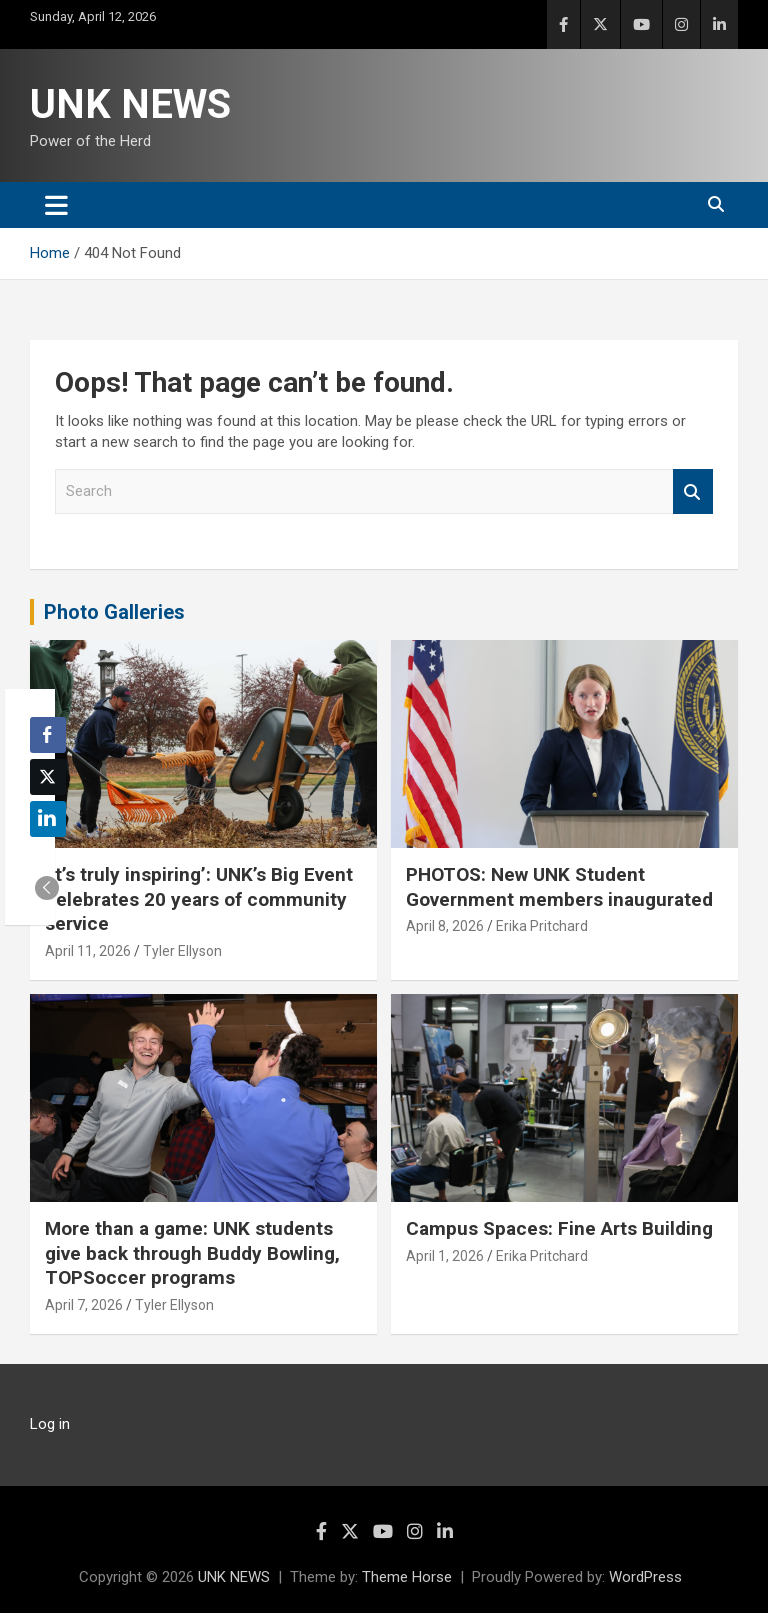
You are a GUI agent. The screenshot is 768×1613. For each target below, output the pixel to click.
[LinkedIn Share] (48, 819)
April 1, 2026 (445, 1256)
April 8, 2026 (445, 926)
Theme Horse (407, 1577)
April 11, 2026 (88, 951)
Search (693, 491)
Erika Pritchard (542, 926)
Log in (50, 1424)
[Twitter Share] (48, 777)
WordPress (645, 1577)
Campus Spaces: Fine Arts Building (559, 1228)
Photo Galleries (114, 612)
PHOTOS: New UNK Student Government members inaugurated (559, 887)
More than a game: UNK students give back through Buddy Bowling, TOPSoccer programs (192, 1253)
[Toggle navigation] (56, 205)
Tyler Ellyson (182, 951)
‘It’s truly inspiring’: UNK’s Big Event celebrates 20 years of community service (199, 899)
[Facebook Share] (48, 735)
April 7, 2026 (84, 1305)
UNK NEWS (130, 104)
